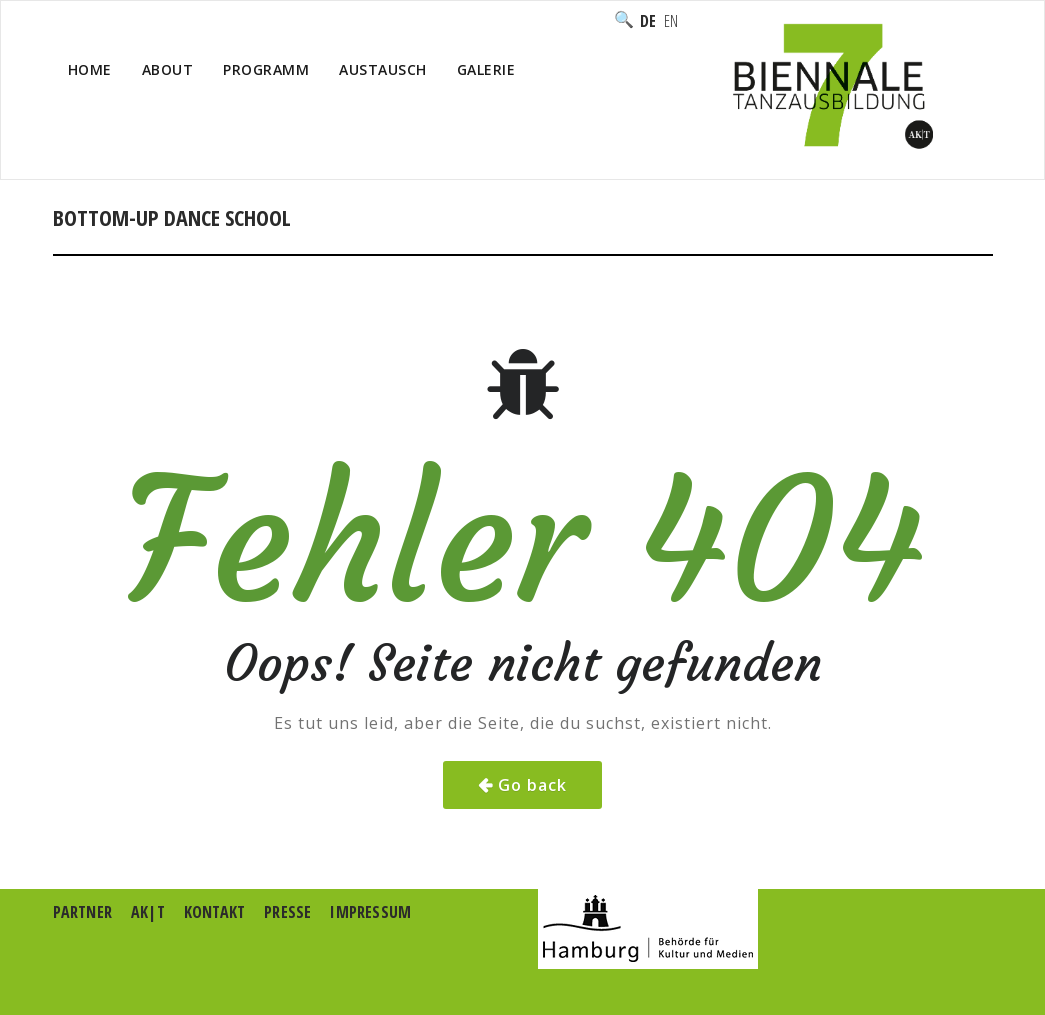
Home (90, 69)
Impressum (370, 912)
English (671, 21)
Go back (532, 785)
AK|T (148, 912)
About (168, 69)
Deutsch (648, 21)
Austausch (383, 69)
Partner (82, 912)
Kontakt (214, 912)
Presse (287, 912)
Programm (266, 69)
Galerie (486, 69)
